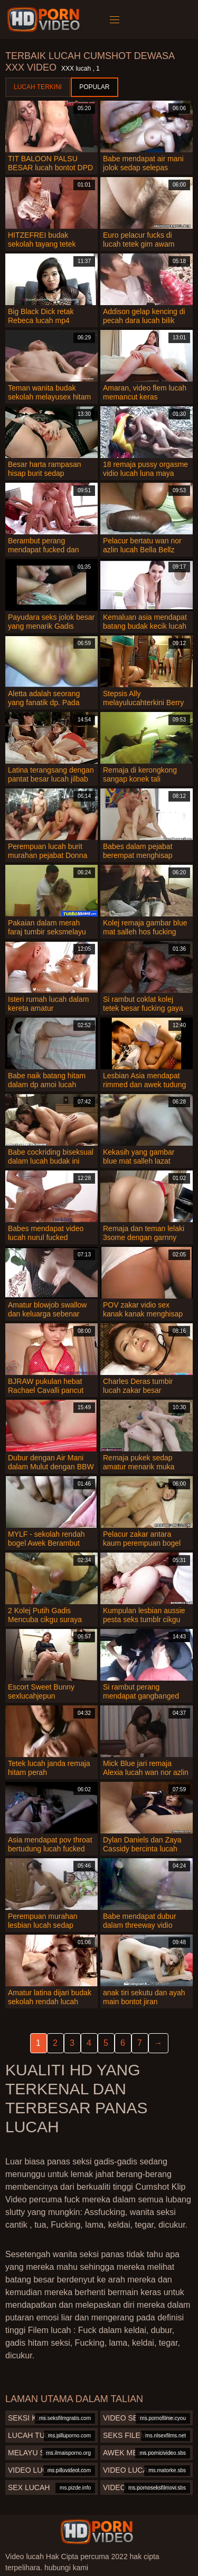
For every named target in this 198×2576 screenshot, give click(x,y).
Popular (94, 87)
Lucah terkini (38, 87)
